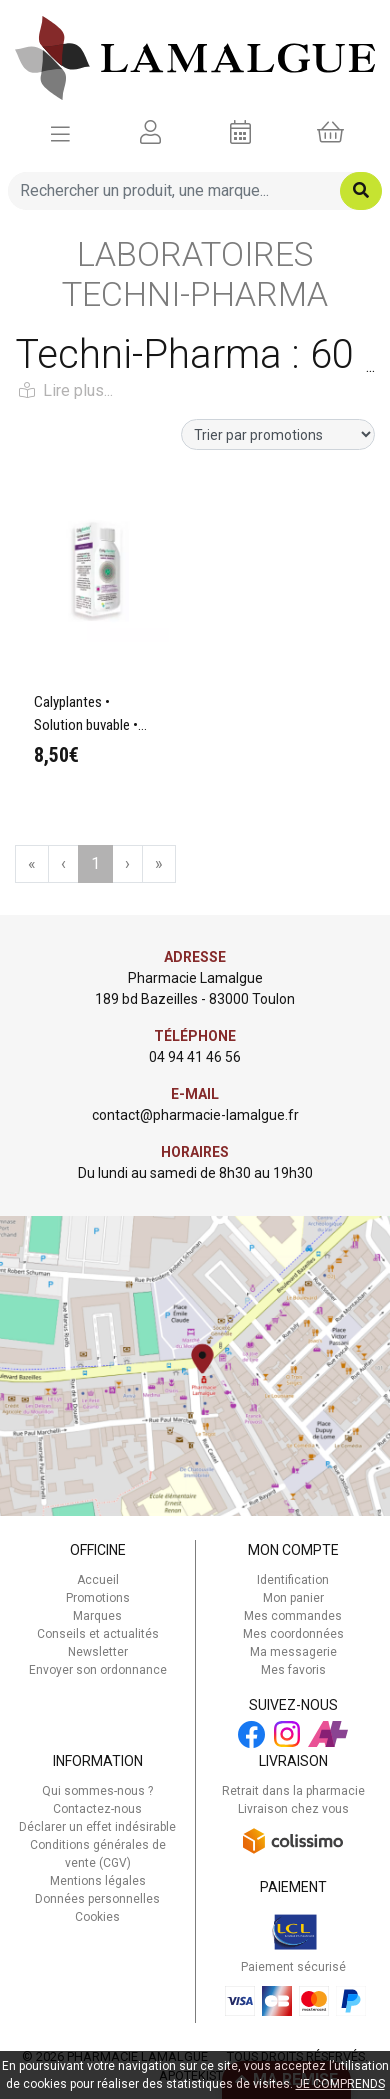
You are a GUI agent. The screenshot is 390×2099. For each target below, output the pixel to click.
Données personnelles (97, 1899)
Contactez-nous (97, 1809)
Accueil (98, 1580)
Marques (97, 1616)
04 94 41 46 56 (195, 1057)
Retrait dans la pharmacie (293, 1791)
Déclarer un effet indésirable (97, 1827)
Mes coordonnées (293, 1634)
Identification (293, 1580)
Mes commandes (293, 1616)
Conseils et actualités (98, 1634)
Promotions (98, 1598)
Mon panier (293, 1598)
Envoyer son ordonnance (98, 1670)
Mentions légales (98, 1881)
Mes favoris (293, 1670)
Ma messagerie (293, 1652)
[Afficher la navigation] (60, 133)
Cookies (97, 1917)
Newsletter (98, 1652)
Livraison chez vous (293, 1809)
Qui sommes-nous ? (97, 1791)
